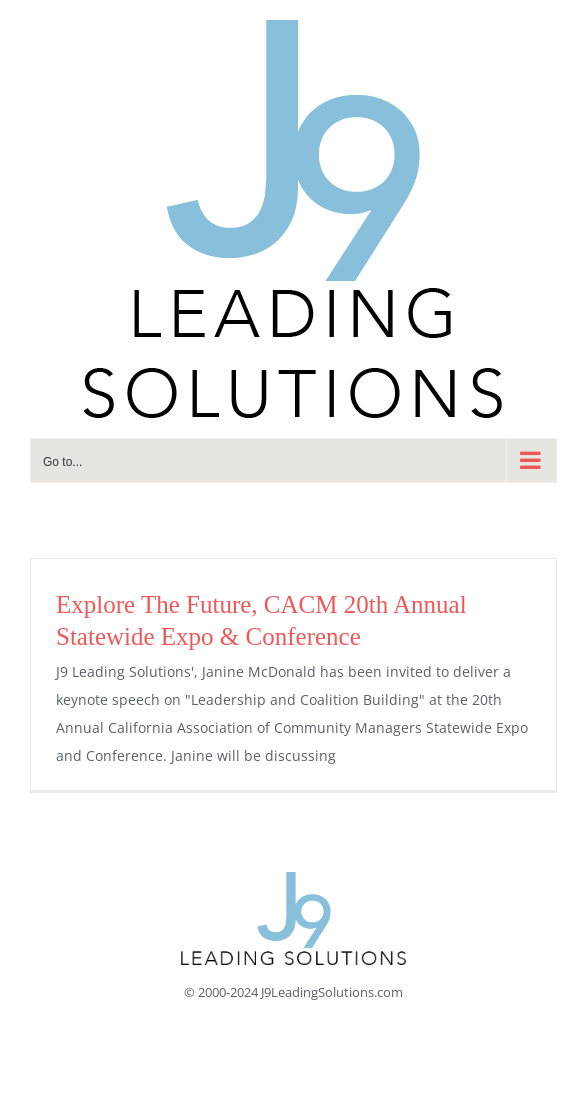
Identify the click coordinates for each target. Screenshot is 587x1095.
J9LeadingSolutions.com (332, 992)
